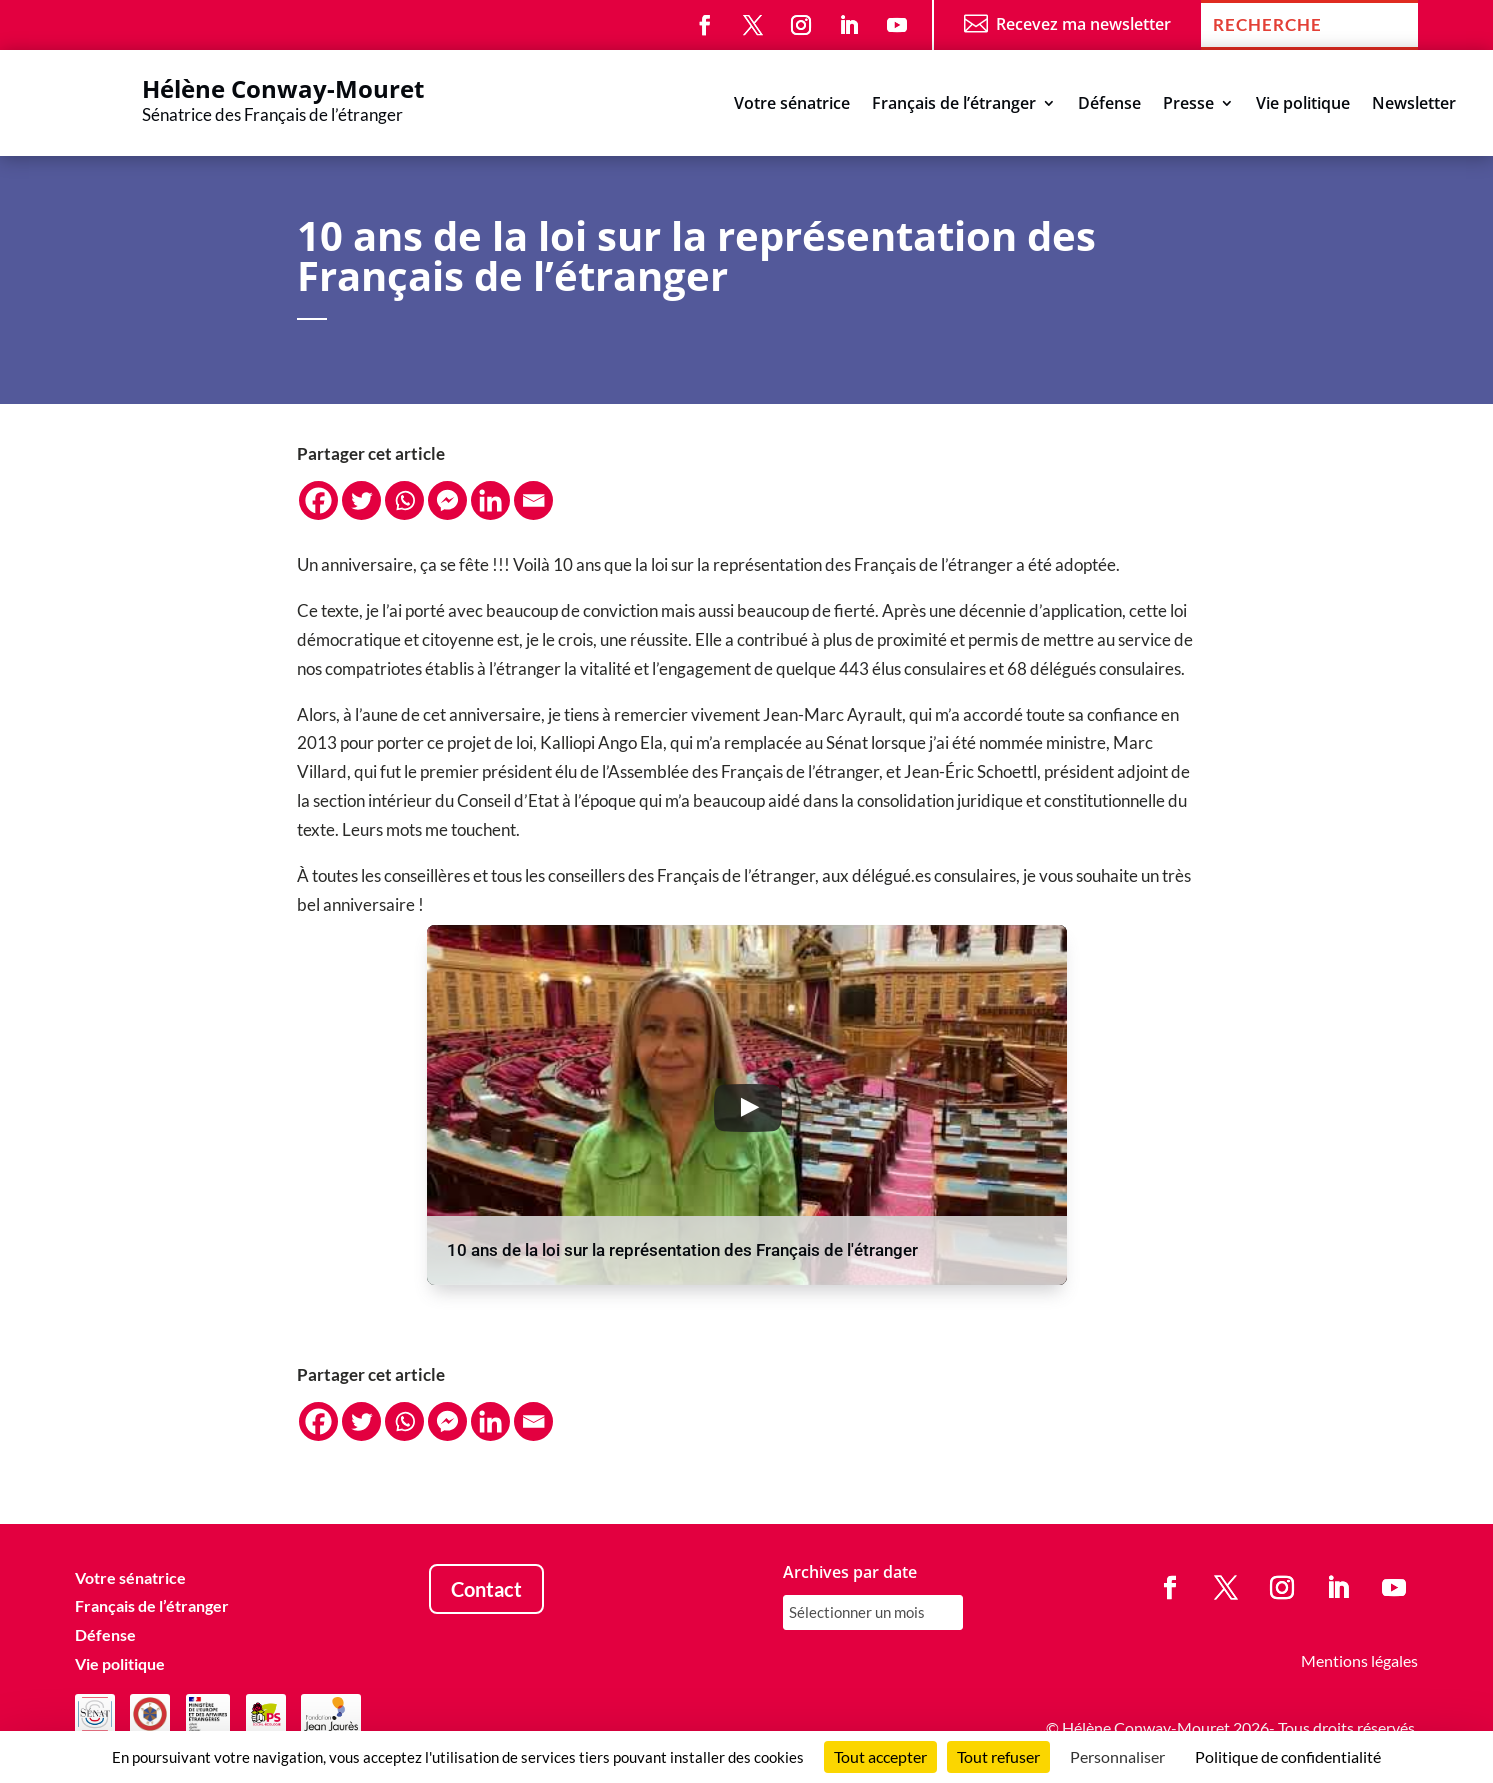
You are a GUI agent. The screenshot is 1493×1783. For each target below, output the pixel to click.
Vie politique (1303, 105)
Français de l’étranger (954, 105)
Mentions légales (1359, 1660)
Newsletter (1414, 105)
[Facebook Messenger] (447, 500)
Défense (1109, 105)
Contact (486, 1589)
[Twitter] (361, 500)
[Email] (533, 500)
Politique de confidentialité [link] (1288, 1756)
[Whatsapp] (404, 500)
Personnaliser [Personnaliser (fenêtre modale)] (1117, 1756)
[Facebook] (318, 500)
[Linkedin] (490, 500)
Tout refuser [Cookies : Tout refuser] (998, 1756)
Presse (1188, 105)
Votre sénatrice (792, 105)
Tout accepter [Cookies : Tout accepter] (880, 1756)
